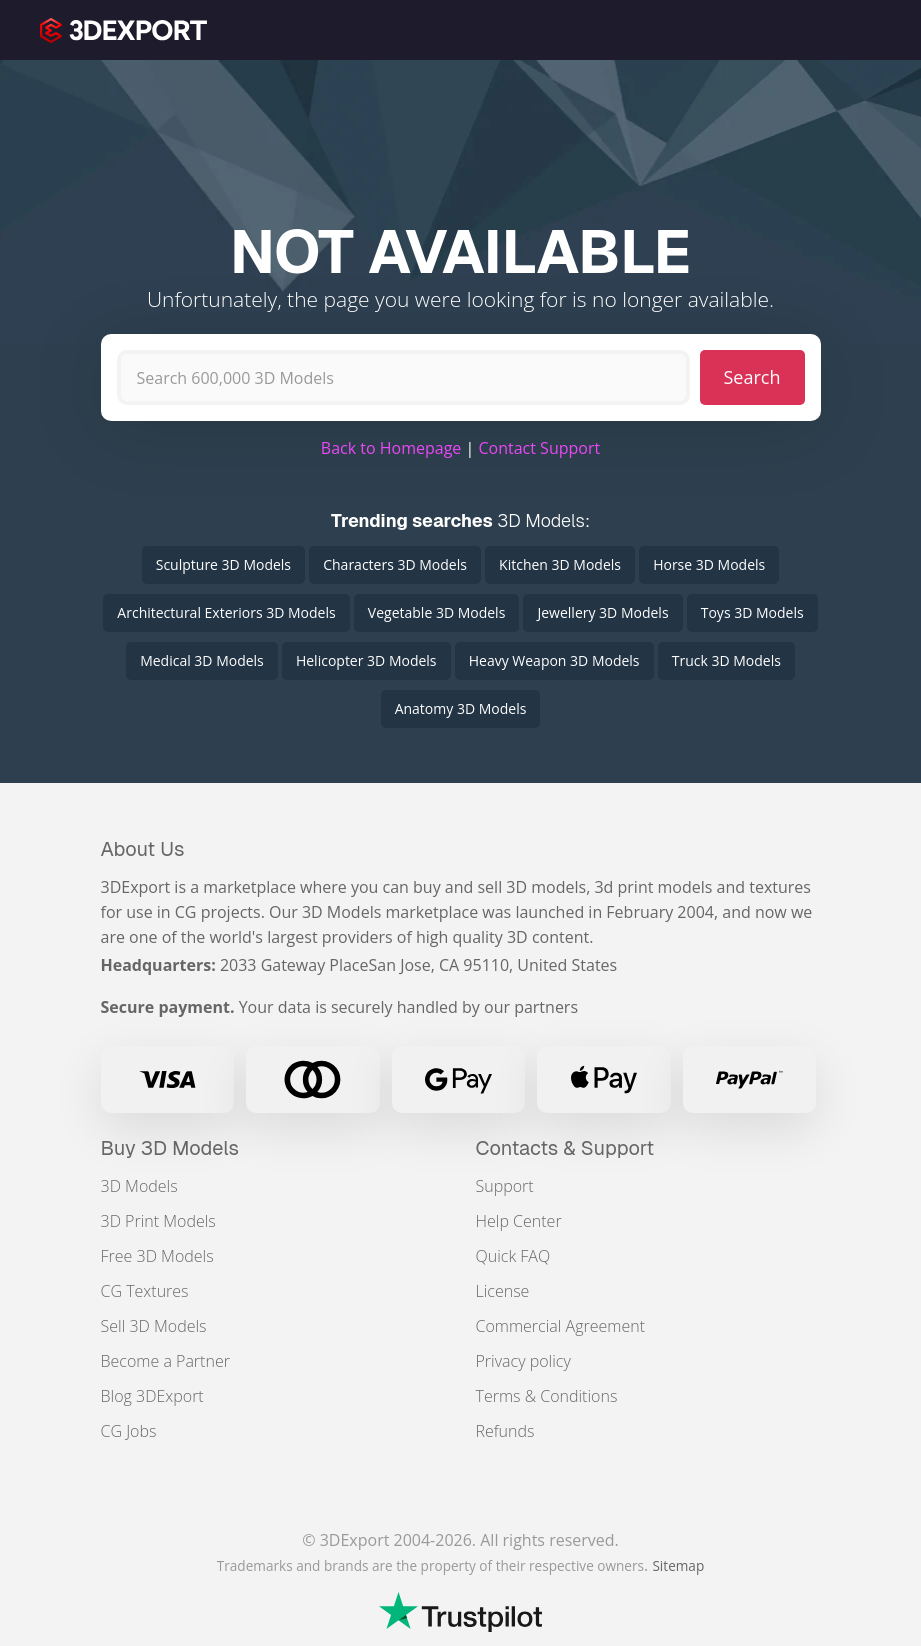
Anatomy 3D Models (461, 708)
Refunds (505, 1431)
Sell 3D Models (154, 1326)
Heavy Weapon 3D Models (554, 660)
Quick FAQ (513, 1256)
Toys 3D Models (752, 612)
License (503, 1291)
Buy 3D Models (170, 1148)
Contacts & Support (565, 1148)
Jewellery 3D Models (602, 612)
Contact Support (539, 448)
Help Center (519, 1221)
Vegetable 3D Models (436, 612)
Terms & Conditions (547, 1396)
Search (752, 377)
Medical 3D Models (202, 660)
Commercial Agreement (561, 1326)
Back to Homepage (391, 448)
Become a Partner (165, 1361)
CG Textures (145, 1291)
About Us (143, 849)
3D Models (139, 1186)
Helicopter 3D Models (366, 660)
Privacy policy (523, 1361)
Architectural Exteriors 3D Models (226, 612)
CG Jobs (129, 1431)
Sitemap (678, 1565)
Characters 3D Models (395, 564)
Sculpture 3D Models (223, 564)
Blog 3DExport (152, 1396)
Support (505, 1186)
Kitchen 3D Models (560, 564)
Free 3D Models (157, 1256)
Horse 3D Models (709, 564)
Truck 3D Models (726, 660)
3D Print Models (158, 1221)
